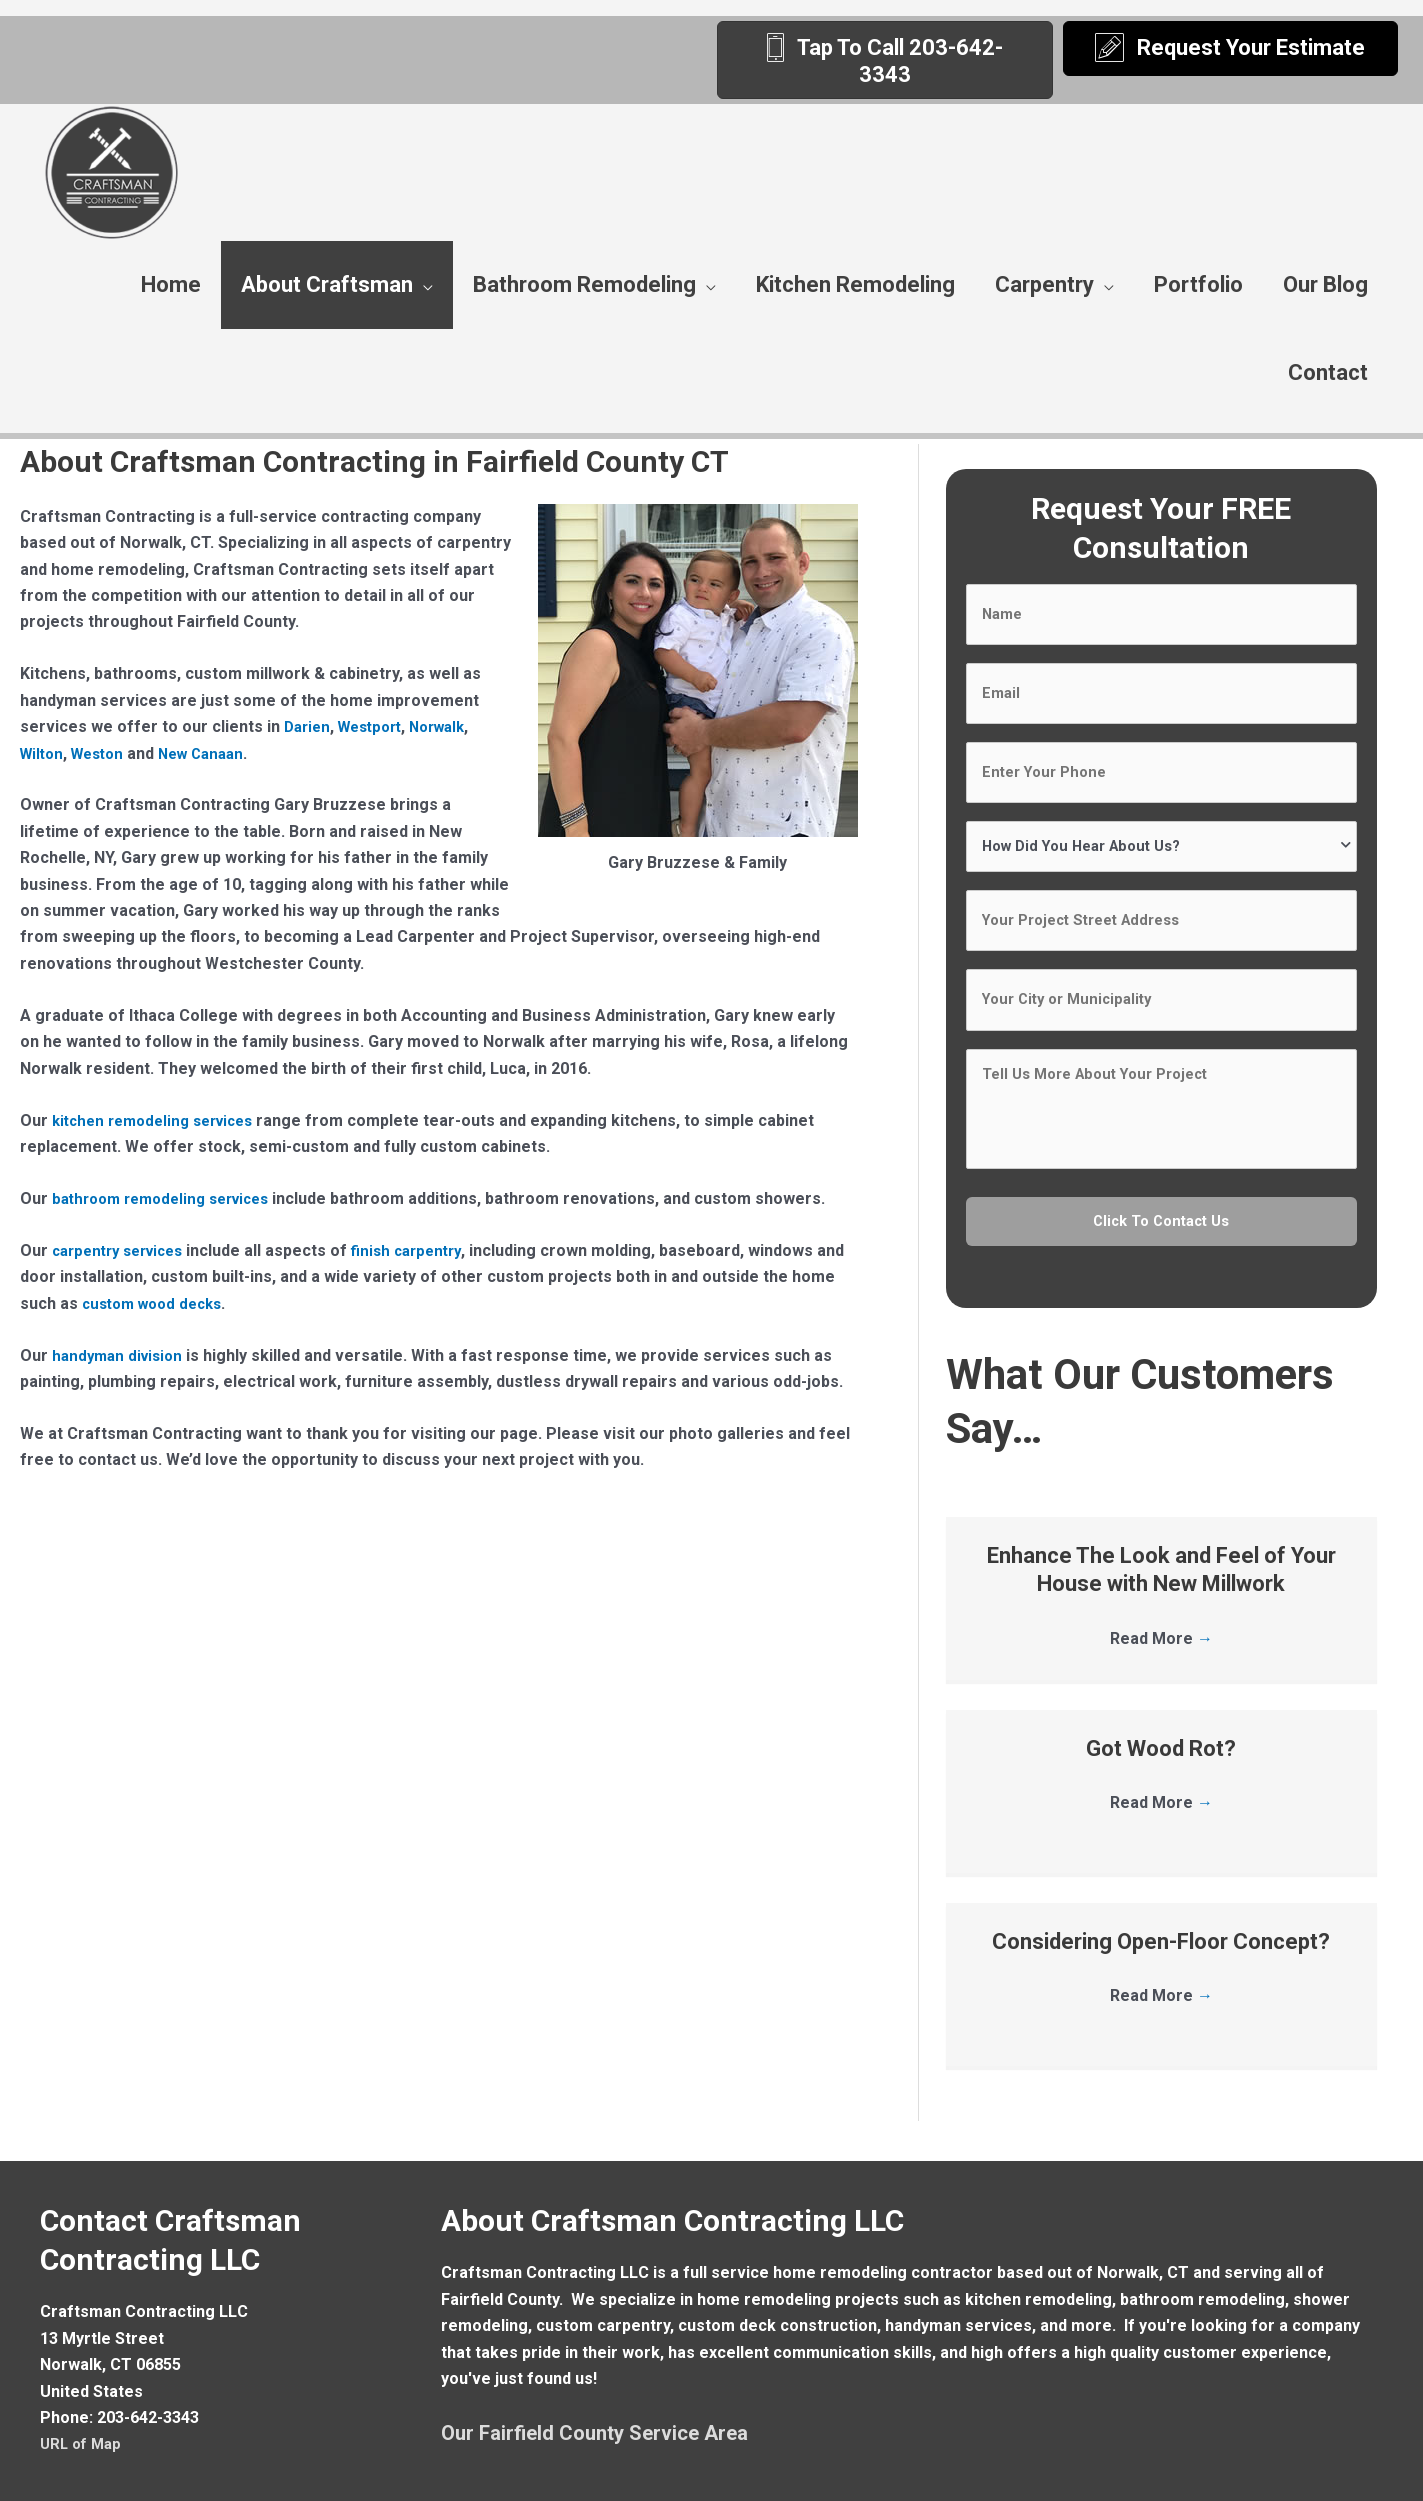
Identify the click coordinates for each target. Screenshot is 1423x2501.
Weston (104, 753)
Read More (1161, 1583)
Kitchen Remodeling (855, 284)
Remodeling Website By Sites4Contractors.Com (1077, 2475)
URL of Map (83, 2388)
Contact (1328, 372)
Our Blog (1325, 284)
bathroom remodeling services (170, 1198)
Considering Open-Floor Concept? (1161, 1885)
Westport (377, 726)
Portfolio (1198, 284)
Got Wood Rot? (1161, 1692)
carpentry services (124, 1250)
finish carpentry (425, 1250)
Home (171, 284)
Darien (309, 726)
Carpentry (1044, 284)
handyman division (121, 1355)
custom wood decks (205, 1303)
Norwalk (452, 726)
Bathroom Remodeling (584, 284)
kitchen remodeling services (161, 1120)
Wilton (43, 753)
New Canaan (214, 753)
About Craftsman (327, 284)
